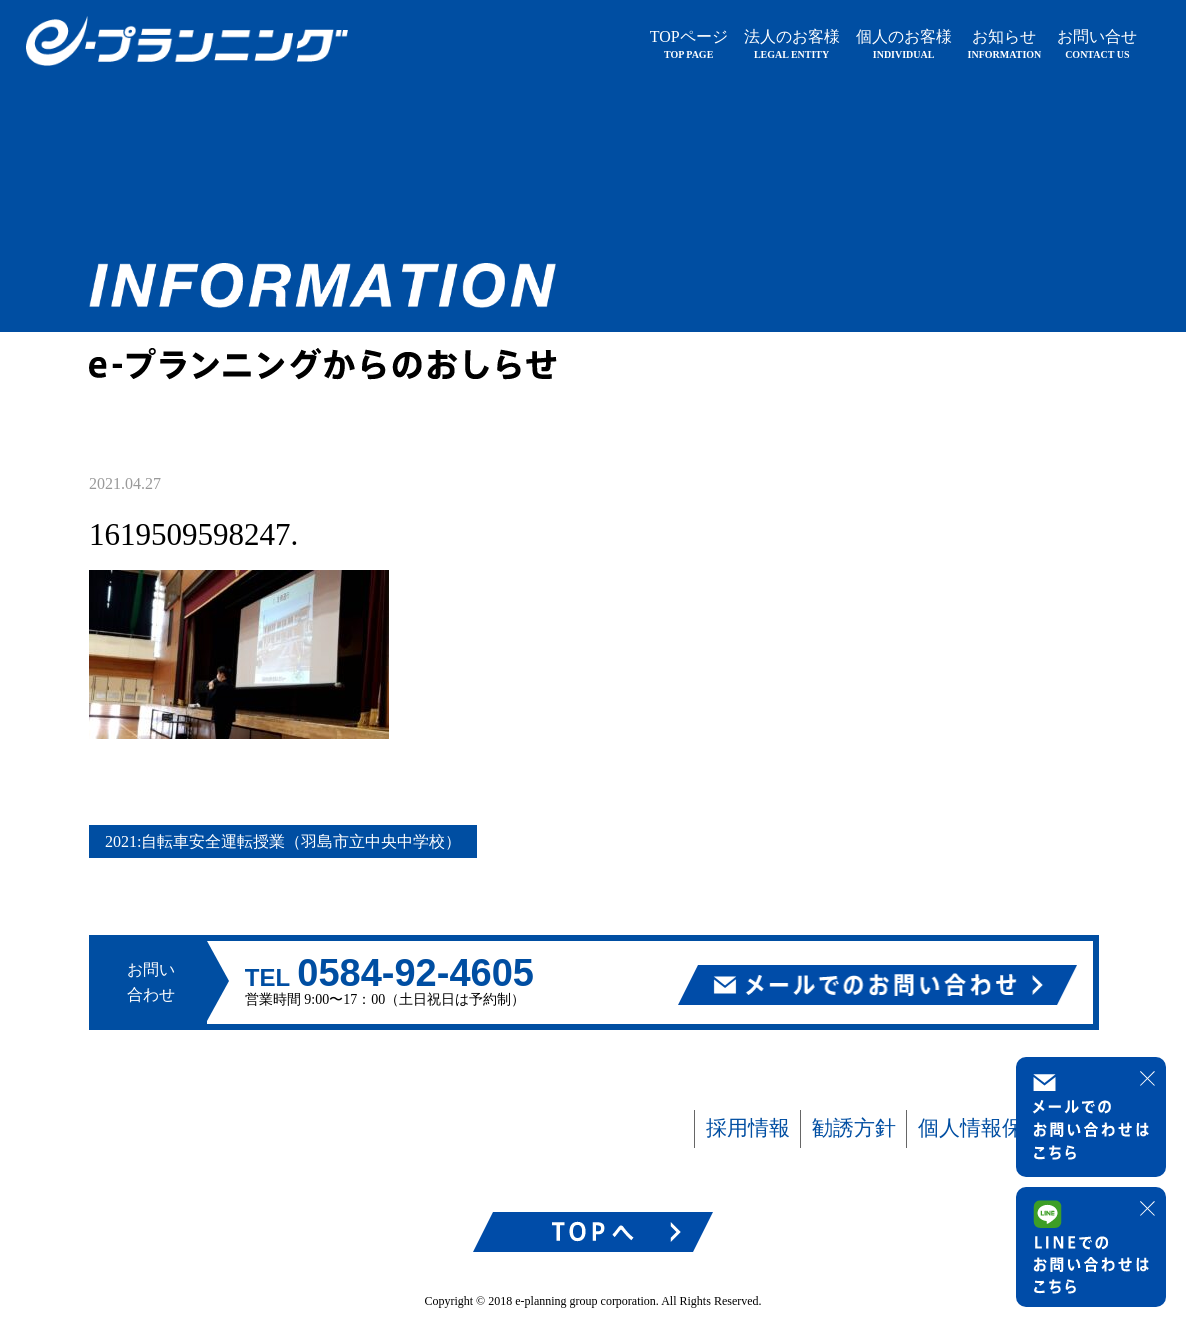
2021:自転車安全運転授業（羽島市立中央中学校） (283, 841)
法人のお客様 (792, 44)
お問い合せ (1097, 44)
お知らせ (1005, 44)
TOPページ (689, 44)
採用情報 (748, 1128)
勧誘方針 (854, 1128)
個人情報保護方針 (1002, 1128)
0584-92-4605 (415, 973)
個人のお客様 (904, 44)
